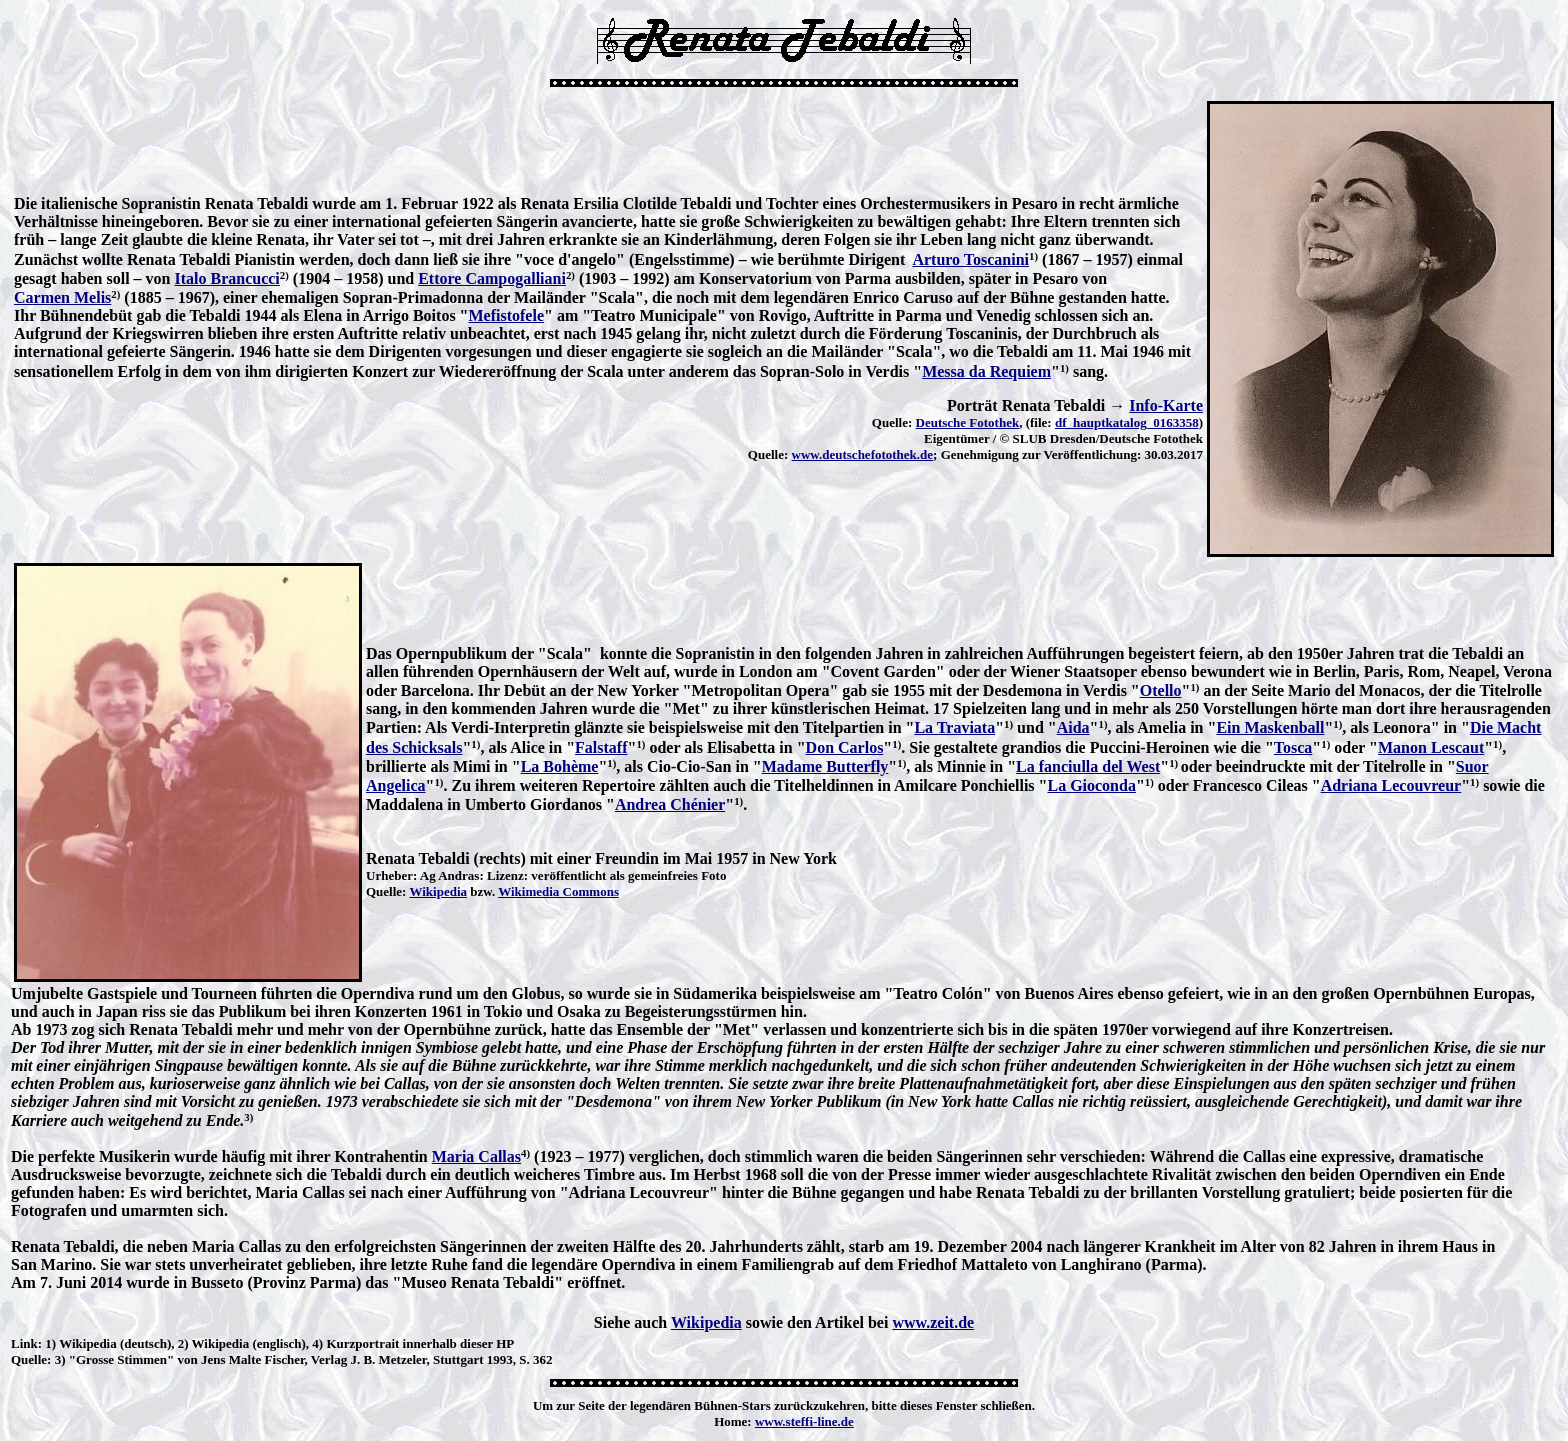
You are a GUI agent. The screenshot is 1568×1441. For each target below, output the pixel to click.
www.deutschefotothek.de (863, 454)
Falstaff (601, 747)
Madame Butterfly (825, 766)
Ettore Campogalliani (492, 278)
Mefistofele (506, 315)
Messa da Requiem (986, 371)
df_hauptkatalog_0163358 (1127, 422)
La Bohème (560, 766)
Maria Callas (476, 1156)
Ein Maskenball (1270, 727)
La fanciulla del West (1088, 766)
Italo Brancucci (226, 278)
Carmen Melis (62, 297)
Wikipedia (438, 891)
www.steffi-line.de (804, 1421)
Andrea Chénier (670, 804)
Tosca (1293, 747)
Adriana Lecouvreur (1391, 785)
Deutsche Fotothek (968, 422)
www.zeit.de (933, 1322)
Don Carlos (845, 747)
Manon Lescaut (1431, 747)
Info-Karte (1166, 405)
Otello (1161, 690)
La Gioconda (1091, 785)
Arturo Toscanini (970, 259)
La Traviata (954, 727)
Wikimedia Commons (558, 891)
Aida (1073, 727)
